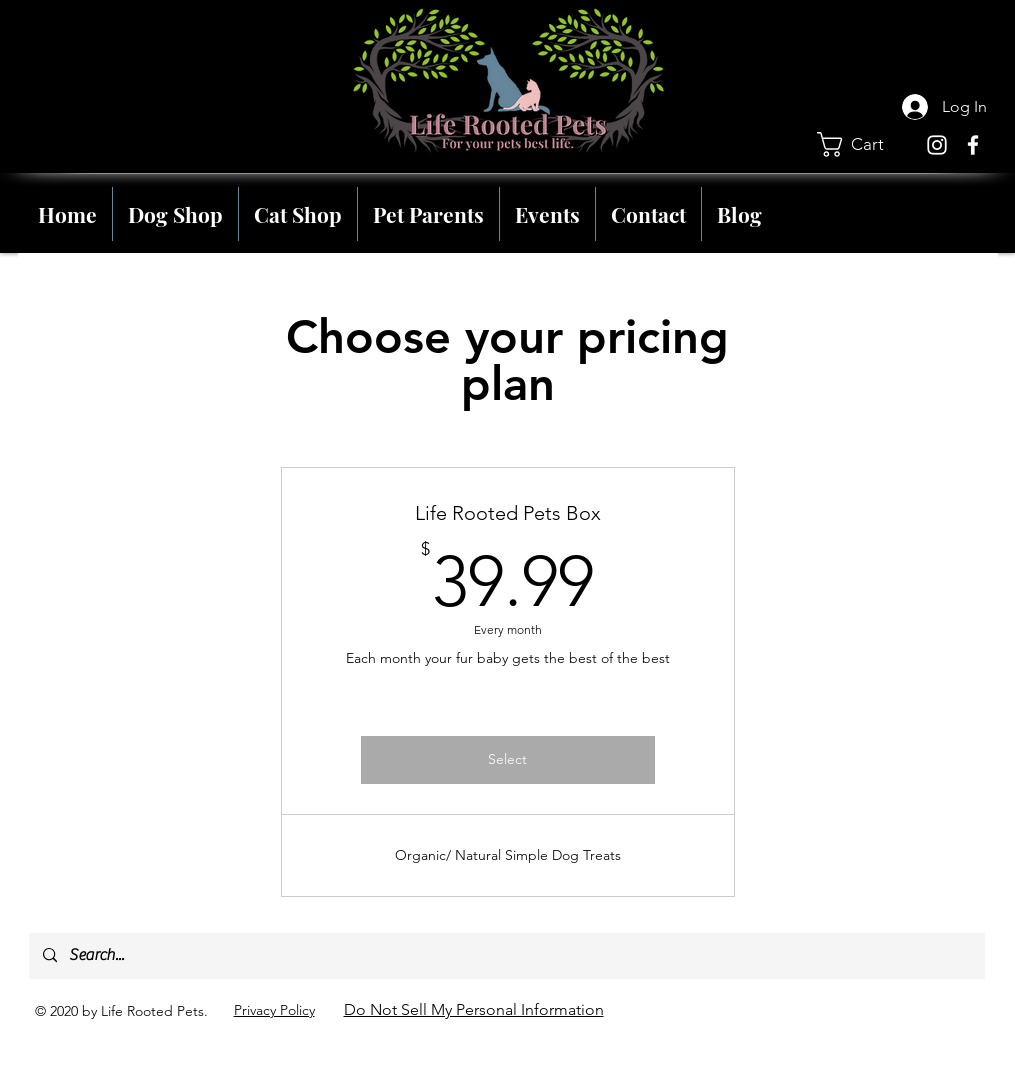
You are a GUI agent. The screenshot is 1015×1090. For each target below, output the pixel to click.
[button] (864, 144)
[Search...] (506, 956)
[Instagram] (937, 145)
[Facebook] (973, 145)
